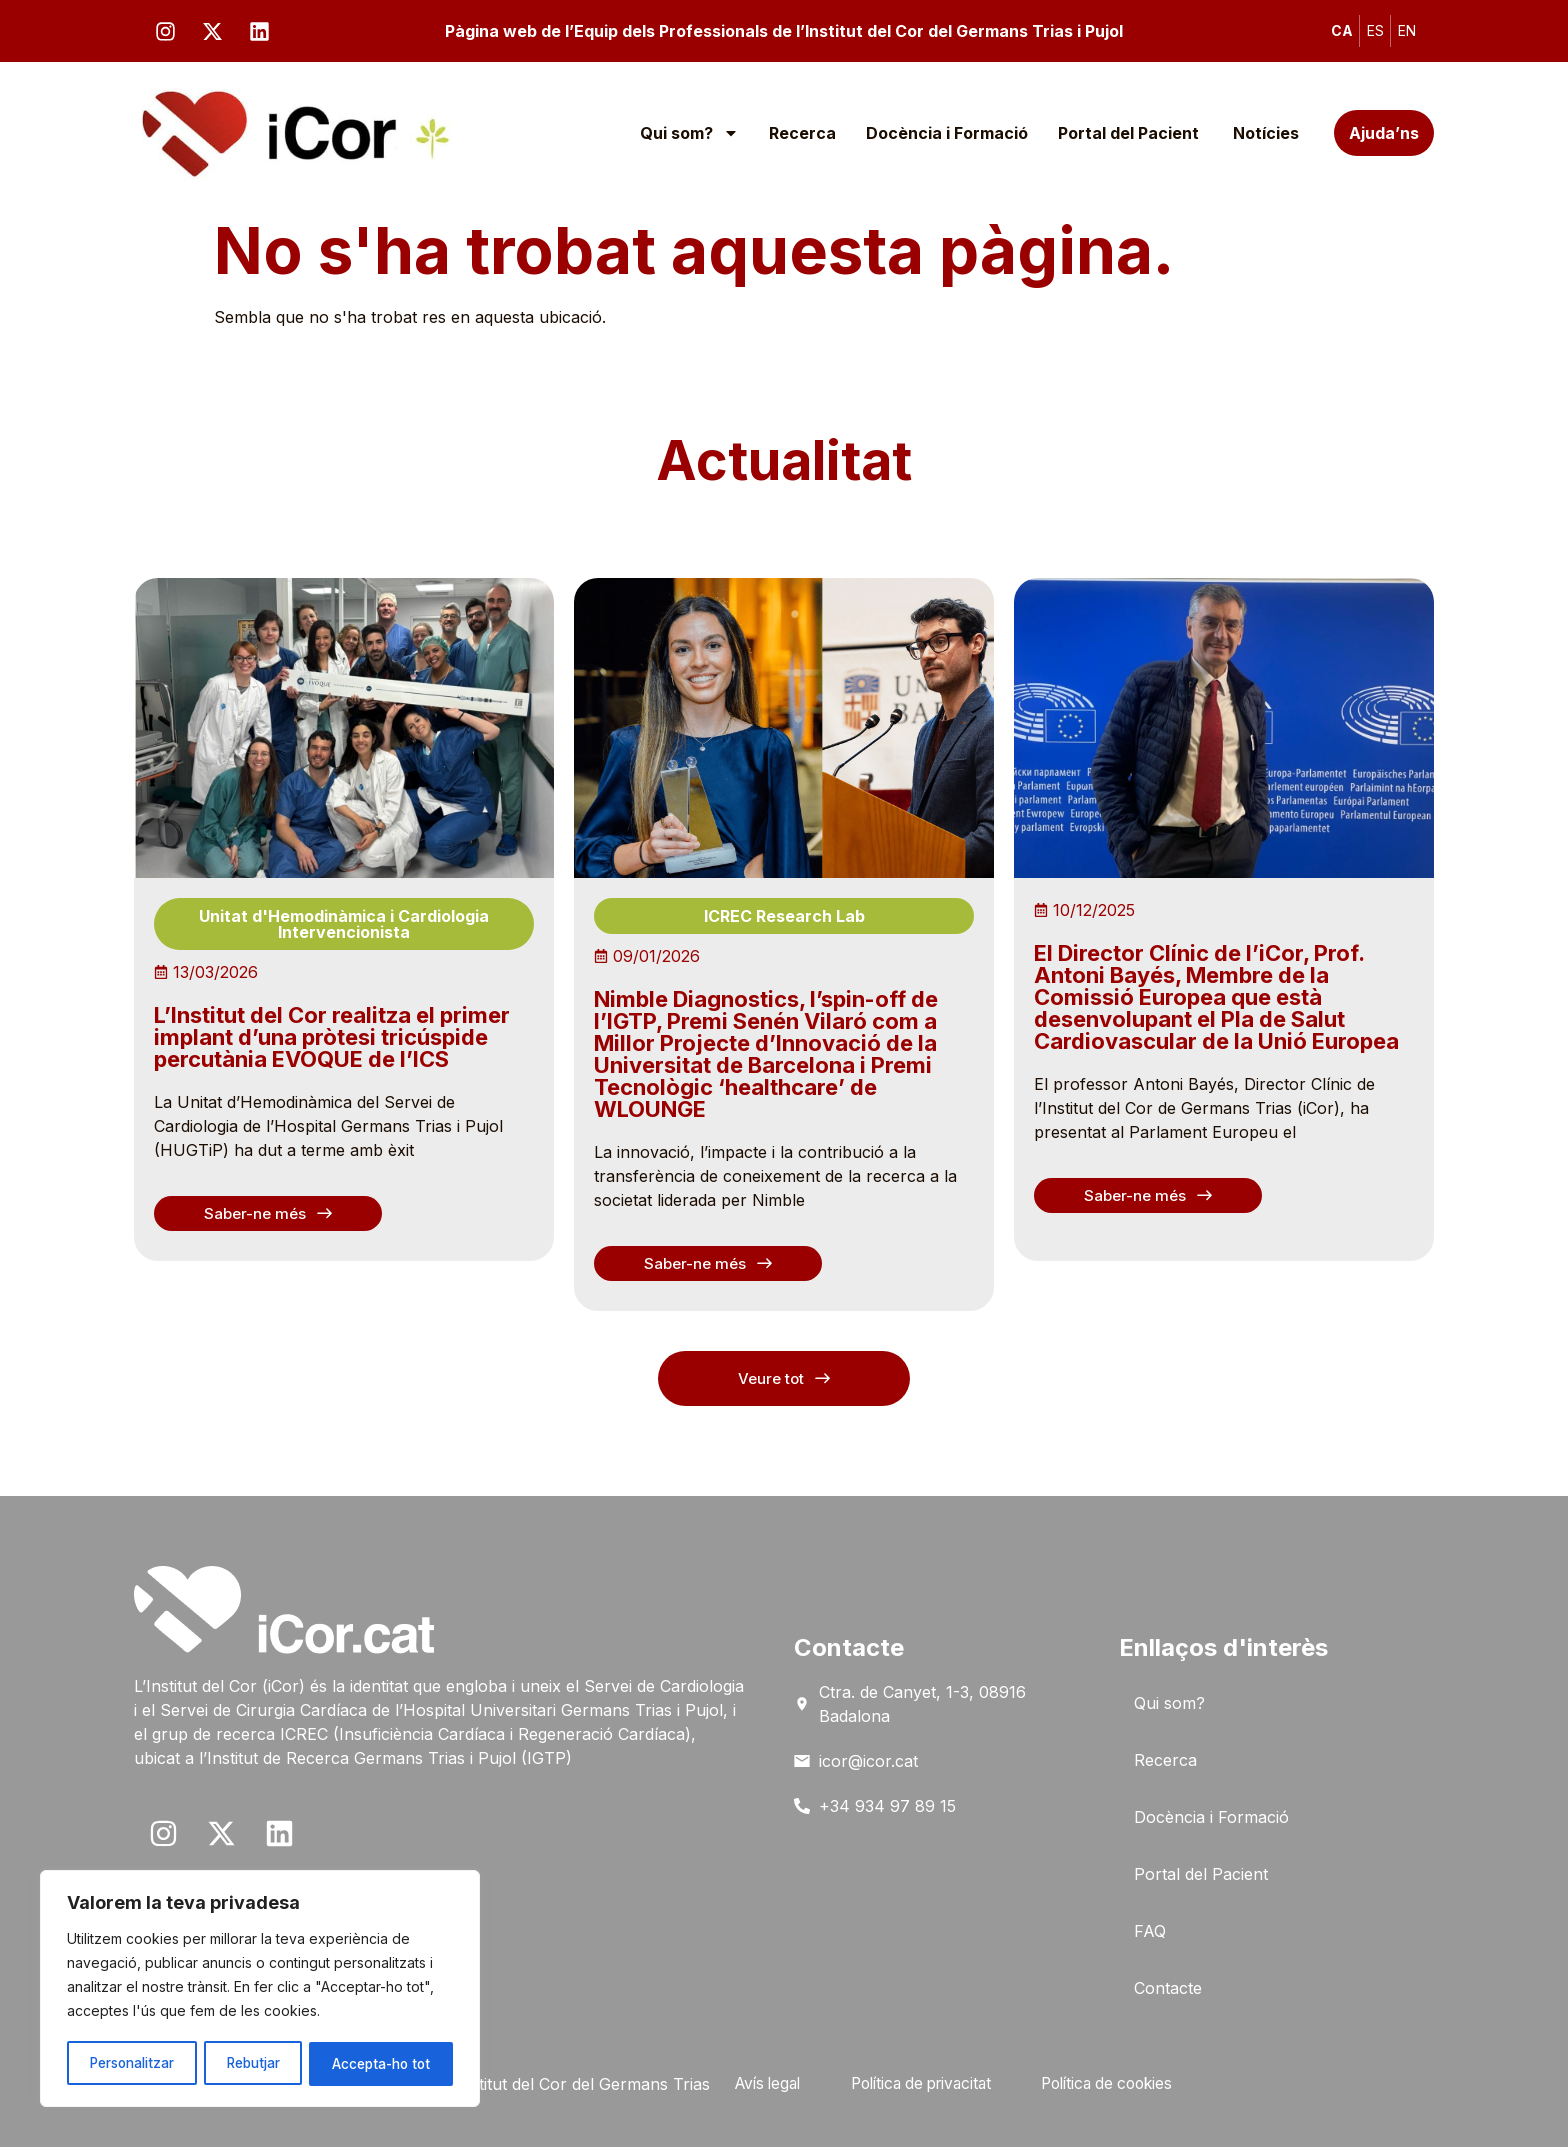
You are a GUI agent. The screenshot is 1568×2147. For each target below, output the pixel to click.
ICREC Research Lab (784, 916)
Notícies (1266, 133)
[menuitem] (1342, 31)
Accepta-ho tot (381, 2063)
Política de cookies (1117, 2084)
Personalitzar (132, 2063)
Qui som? (689, 133)
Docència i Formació (947, 133)
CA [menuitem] (1342, 30)
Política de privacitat (919, 2084)
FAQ (1150, 1931)
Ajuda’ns (1384, 133)
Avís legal (755, 2084)
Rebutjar (254, 2063)
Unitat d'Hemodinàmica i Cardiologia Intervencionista (344, 924)
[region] (260, 1990)
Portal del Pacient (1130, 133)
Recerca (802, 133)
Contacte (1168, 1988)
